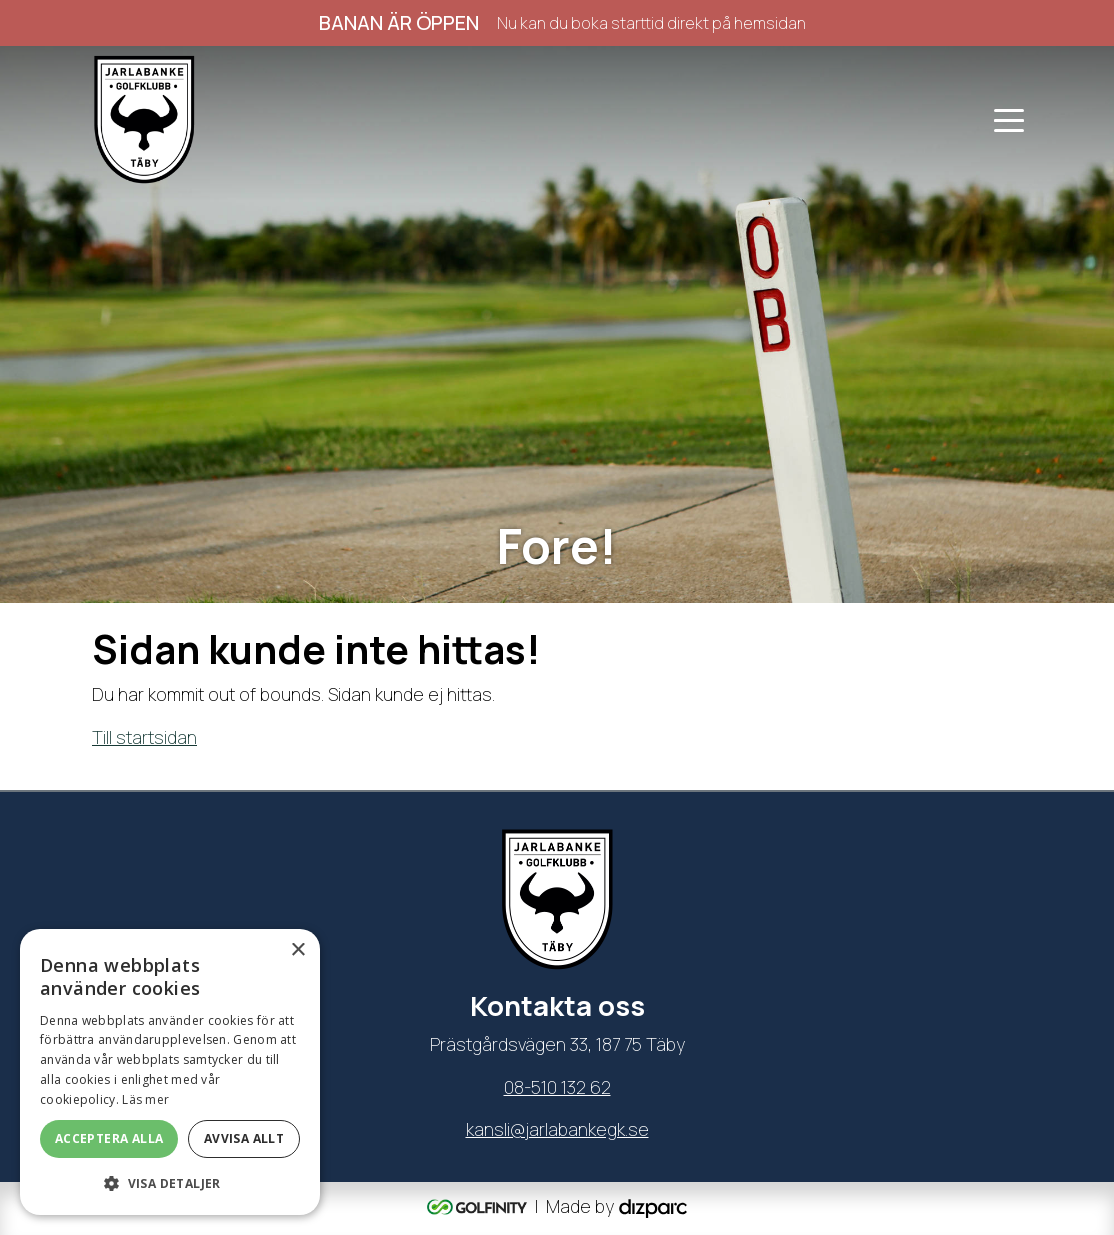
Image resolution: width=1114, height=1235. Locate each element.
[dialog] (170, 1072)
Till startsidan (144, 737)
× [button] (297, 950)
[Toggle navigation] (1009, 119)
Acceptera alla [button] (109, 1138)
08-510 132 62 (557, 1087)
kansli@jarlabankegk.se (557, 1129)
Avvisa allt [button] (244, 1138)
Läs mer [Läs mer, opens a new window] (145, 1099)
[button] (170, 1183)
